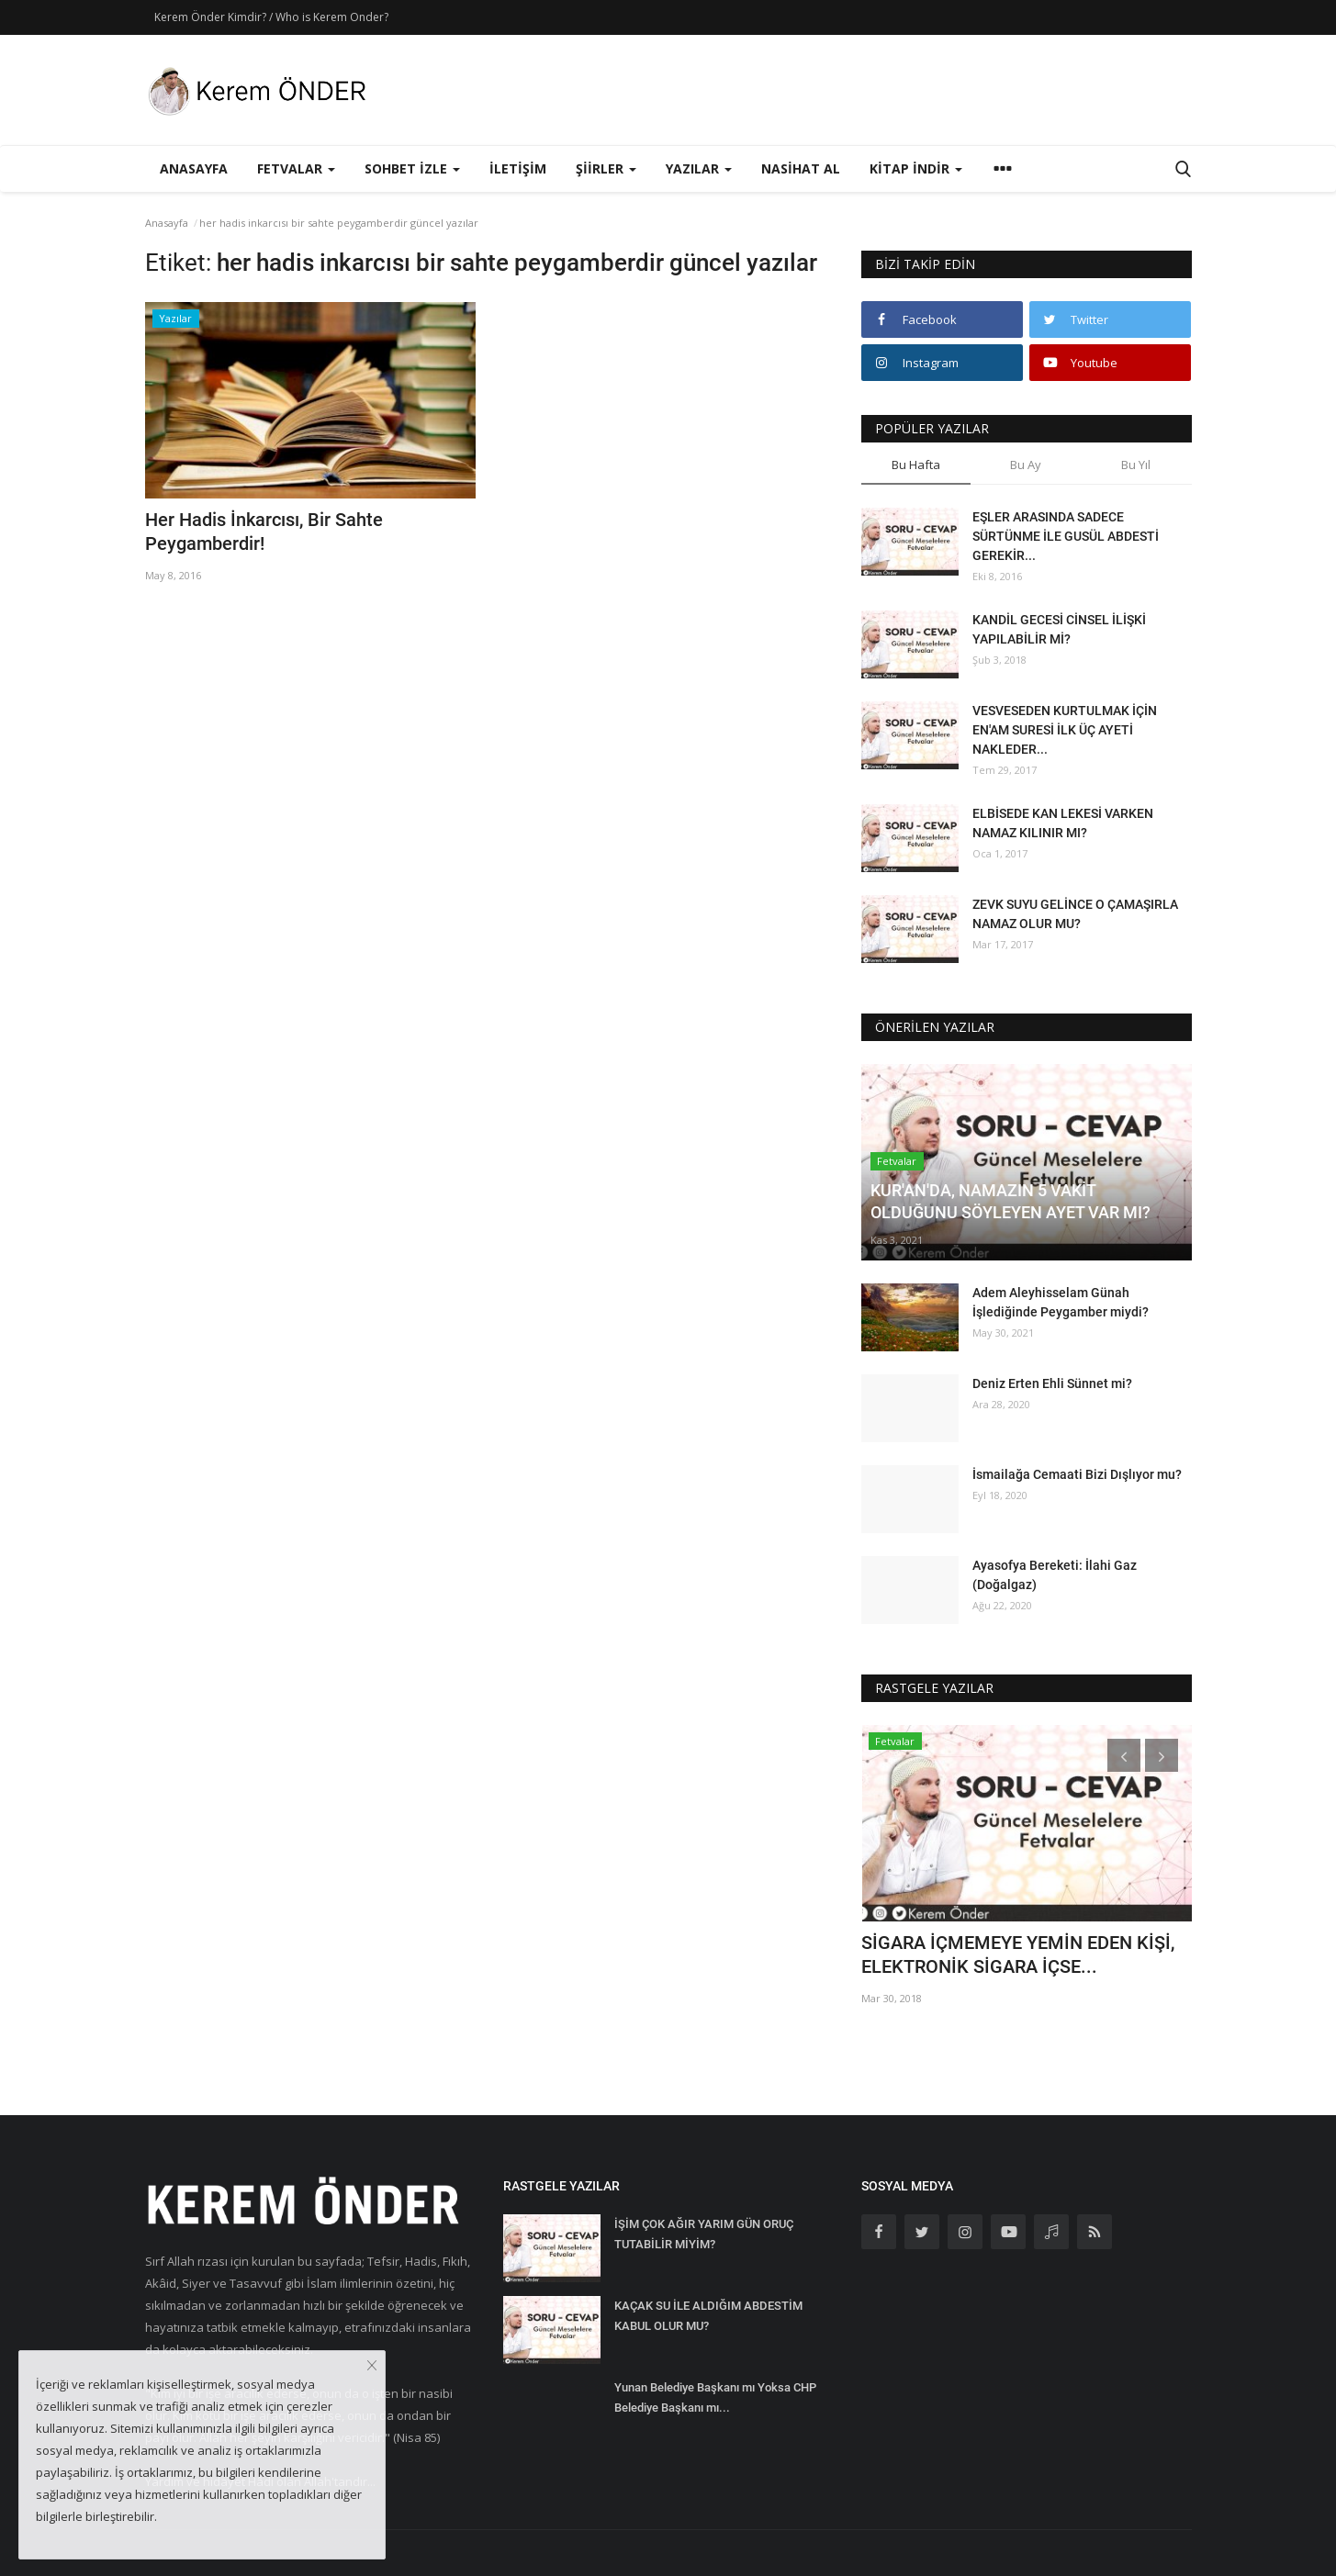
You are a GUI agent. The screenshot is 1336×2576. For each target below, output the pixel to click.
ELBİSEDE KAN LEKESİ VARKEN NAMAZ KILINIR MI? (1062, 823)
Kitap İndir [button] (916, 168)
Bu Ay (1025, 464)
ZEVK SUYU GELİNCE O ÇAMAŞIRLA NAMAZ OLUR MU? (1075, 914)
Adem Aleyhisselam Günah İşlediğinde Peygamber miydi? (1060, 1302)
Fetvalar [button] (296, 168)
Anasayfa (194, 168)
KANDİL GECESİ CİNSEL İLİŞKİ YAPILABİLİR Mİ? (1059, 629)
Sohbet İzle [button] (412, 168)
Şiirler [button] (606, 168)
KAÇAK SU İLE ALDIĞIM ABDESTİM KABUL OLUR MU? (708, 2316)
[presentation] (1123, 1755)
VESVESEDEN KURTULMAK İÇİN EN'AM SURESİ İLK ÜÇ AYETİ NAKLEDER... (1064, 729)
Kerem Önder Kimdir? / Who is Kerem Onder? (271, 17)
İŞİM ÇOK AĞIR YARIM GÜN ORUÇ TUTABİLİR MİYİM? (703, 2234)
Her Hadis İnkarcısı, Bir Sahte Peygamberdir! (264, 531)
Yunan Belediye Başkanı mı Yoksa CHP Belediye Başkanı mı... (715, 2397)
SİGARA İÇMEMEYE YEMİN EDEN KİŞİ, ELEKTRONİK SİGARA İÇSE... (1017, 1954)
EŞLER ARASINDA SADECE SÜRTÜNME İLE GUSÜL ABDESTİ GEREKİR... (1065, 536)
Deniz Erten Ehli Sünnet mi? (1052, 1383)
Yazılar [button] (699, 168)
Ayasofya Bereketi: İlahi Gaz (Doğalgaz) (1054, 1575)
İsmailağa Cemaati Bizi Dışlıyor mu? (1077, 1474)
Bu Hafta (916, 464)
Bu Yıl (1136, 464)
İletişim (517, 168)
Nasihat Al (800, 168)
